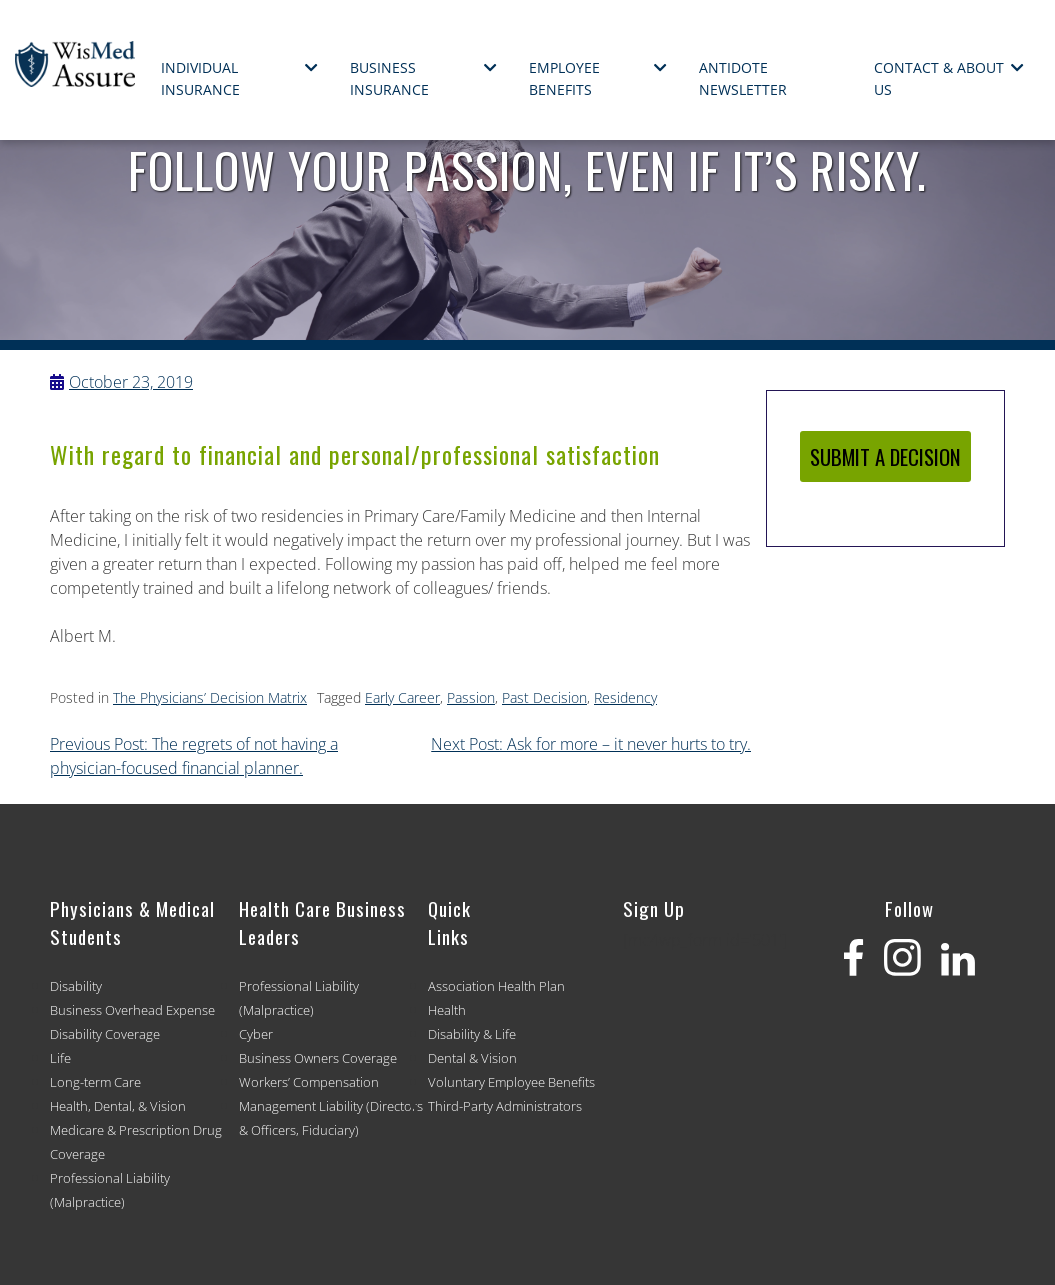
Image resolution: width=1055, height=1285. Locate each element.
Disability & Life (472, 1034)
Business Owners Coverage (318, 1058)
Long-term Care (95, 1082)
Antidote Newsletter (743, 78)
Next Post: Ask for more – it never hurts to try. (591, 744)
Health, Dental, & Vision (118, 1106)
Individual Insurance (200, 78)
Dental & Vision (472, 1058)
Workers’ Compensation (309, 1082)
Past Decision (544, 697)
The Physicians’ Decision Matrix (210, 697)
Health (447, 1010)
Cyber (256, 1034)
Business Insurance (389, 78)
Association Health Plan (496, 986)
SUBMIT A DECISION (885, 456)
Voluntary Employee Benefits (511, 1082)
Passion (471, 697)
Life (60, 1058)
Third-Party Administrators (505, 1106)
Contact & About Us (939, 78)
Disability (76, 986)
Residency (625, 697)
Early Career (402, 697)
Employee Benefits (564, 78)
